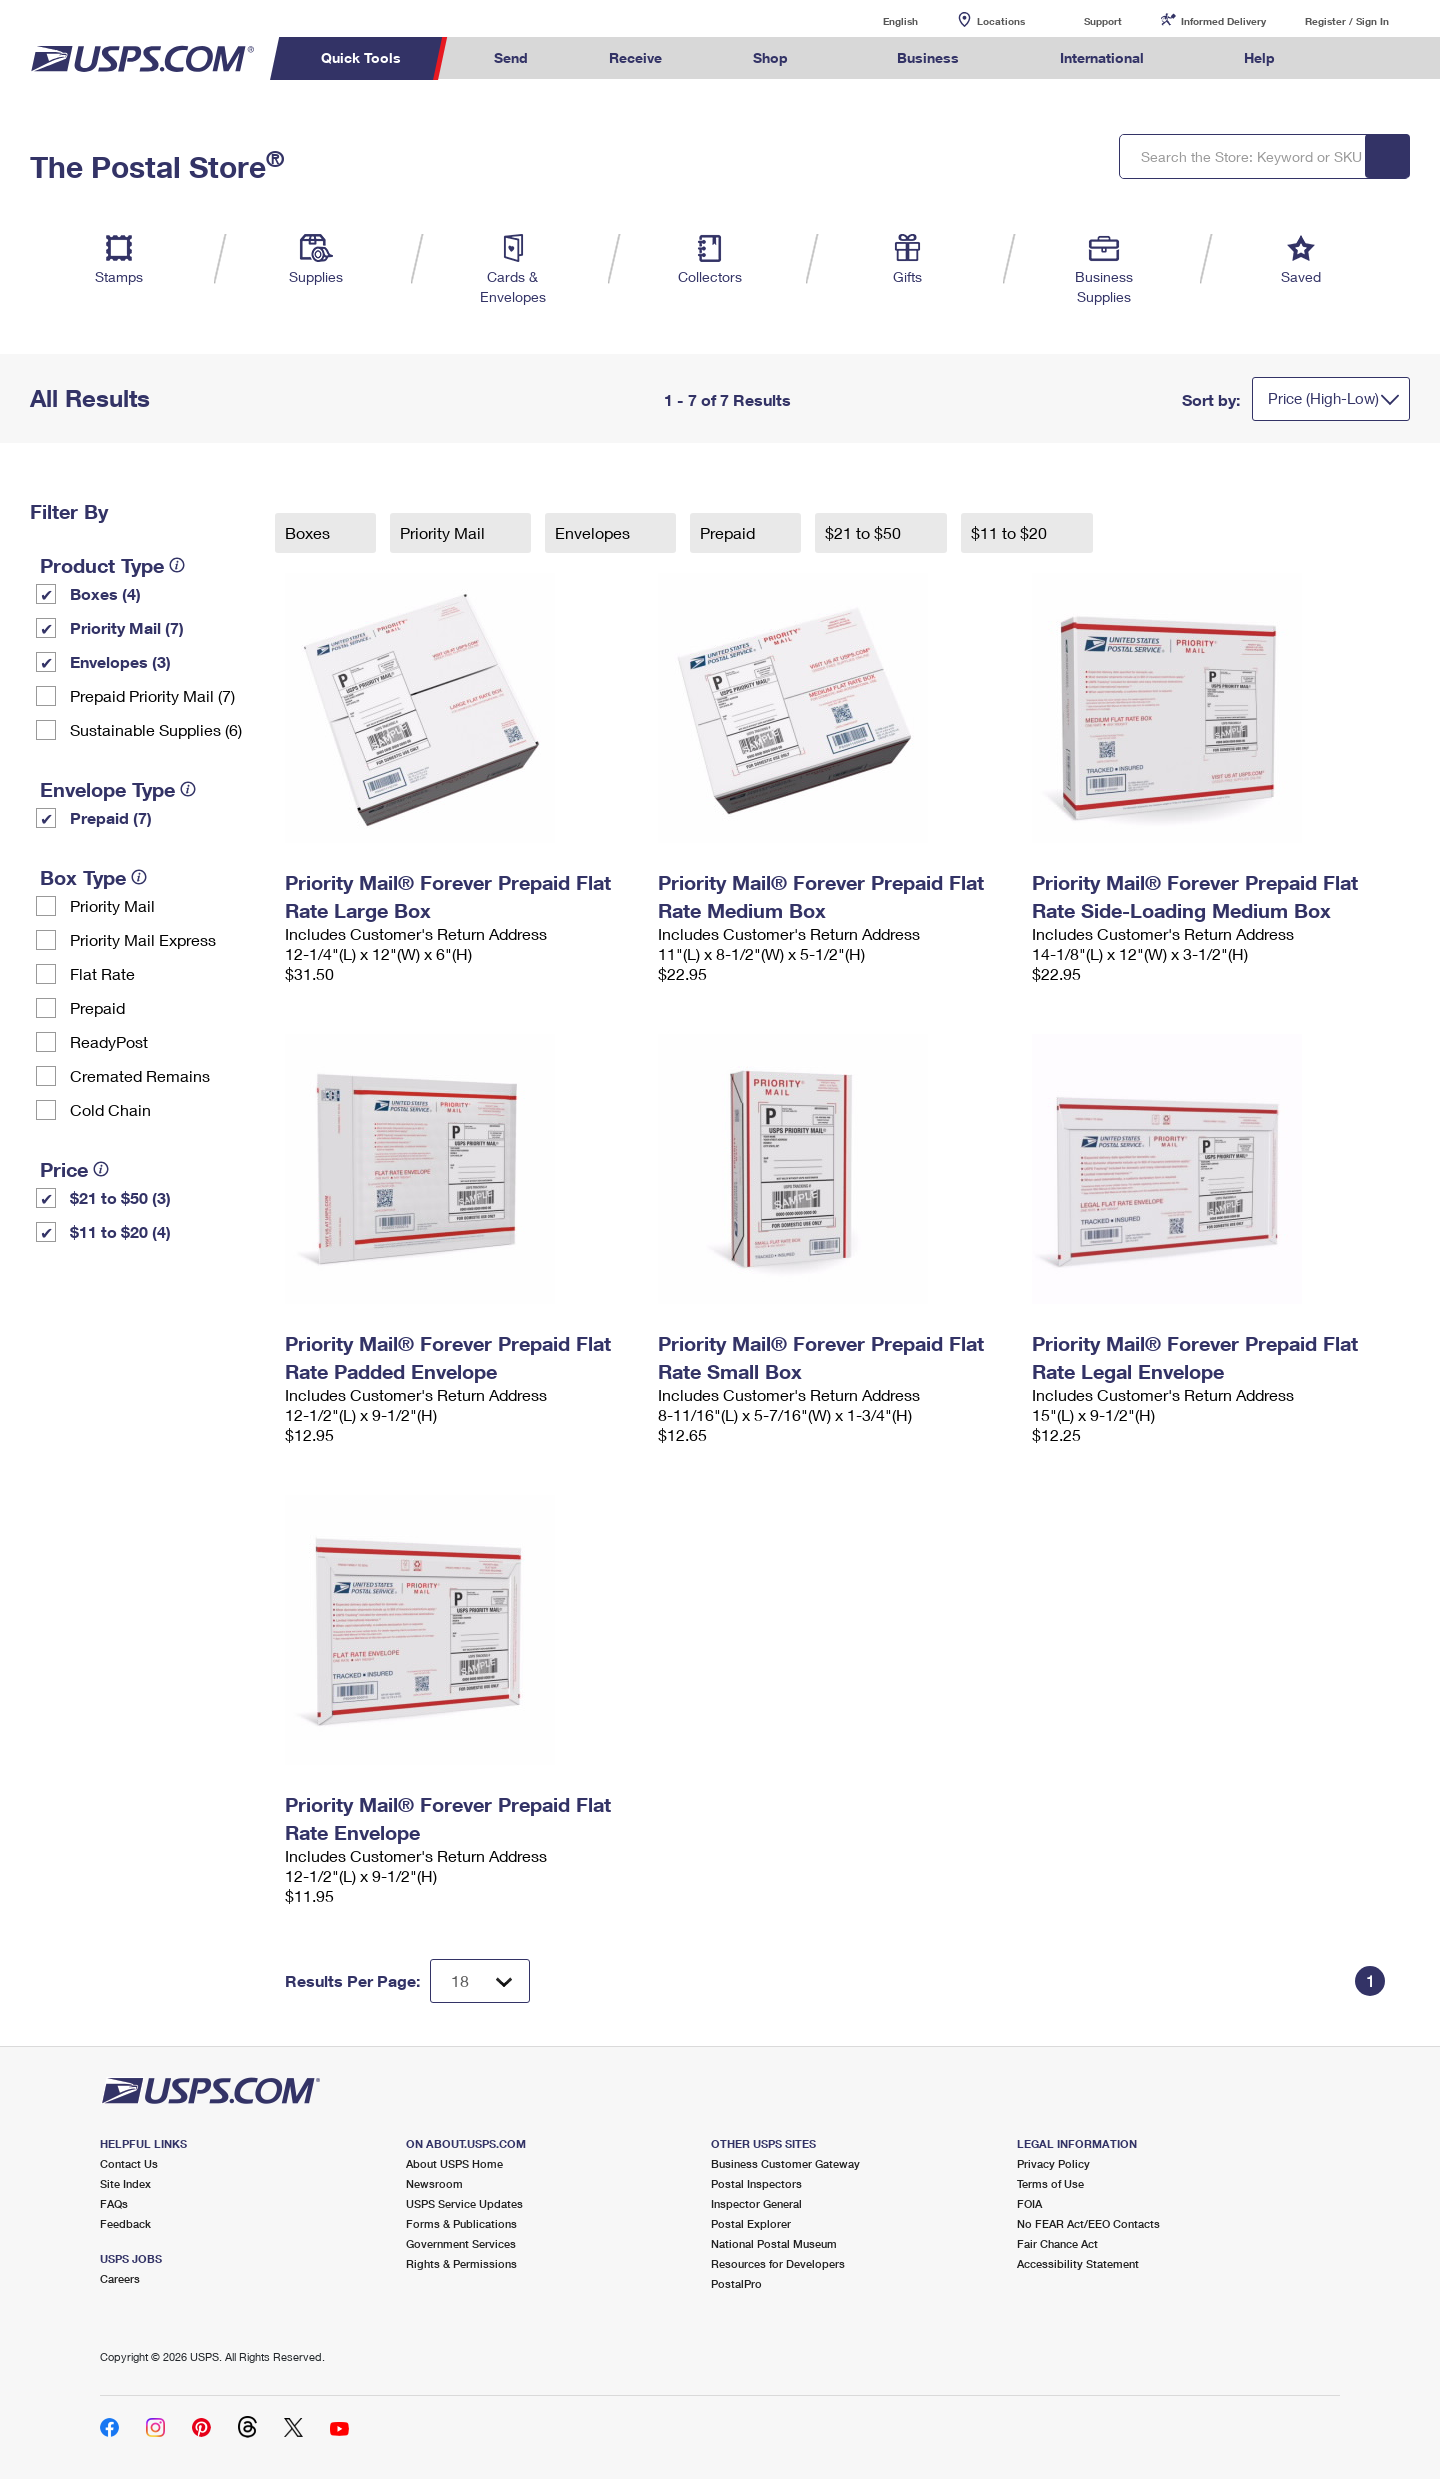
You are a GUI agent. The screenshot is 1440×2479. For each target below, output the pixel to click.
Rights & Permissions (461, 2263)
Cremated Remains (140, 1075)
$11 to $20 (1011, 532)
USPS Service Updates (464, 2203)
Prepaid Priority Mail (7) (152, 695)
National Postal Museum (774, 2243)
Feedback (125, 2223)
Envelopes (594, 532)
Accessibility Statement (1078, 2263)
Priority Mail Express (143, 939)
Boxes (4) (105, 593)
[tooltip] (177, 565)
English (880, 20)
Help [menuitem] (1259, 57)
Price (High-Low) (1323, 398)
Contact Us (129, 2163)
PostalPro (736, 2283)
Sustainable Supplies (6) (156, 729)
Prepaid (97, 1007)
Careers (120, 2278)
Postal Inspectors (756, 2183)
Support (1103, 21)
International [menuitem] (1102, 57)
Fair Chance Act (1057, 2243)
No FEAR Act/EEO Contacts (1088, 2223)
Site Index (125, 2183)
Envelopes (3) (120, 661)
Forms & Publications (461, 2223)
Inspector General (756, 2203)
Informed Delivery (1223, 21)
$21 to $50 (865, 532)
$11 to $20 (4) (120, 1231)
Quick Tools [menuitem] (361, 57)
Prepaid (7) (111, 817)
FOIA (1029, 2203)
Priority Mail (112, 905)
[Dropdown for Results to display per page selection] (480, 1981)
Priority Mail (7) (127, 627)
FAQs (114, 2203)
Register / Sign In (1347, 21)
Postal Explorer (751, 2223)
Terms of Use (1050, 2183)
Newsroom (434, 2183)
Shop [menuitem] (770, 57)
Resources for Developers (778, 2263)
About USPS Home (454, 2163)
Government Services (461, 2243)
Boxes (309, 532)
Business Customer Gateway (785, 2163)
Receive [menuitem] (635, 57)
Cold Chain (110, 1109)
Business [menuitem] (928, 57)
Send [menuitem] (511, 57)
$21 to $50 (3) (120, 1197)
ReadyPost (109, 1041)
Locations (1001, 21)
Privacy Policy (1053, 2163)
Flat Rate (102, 973)
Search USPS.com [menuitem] (1354, 58)
